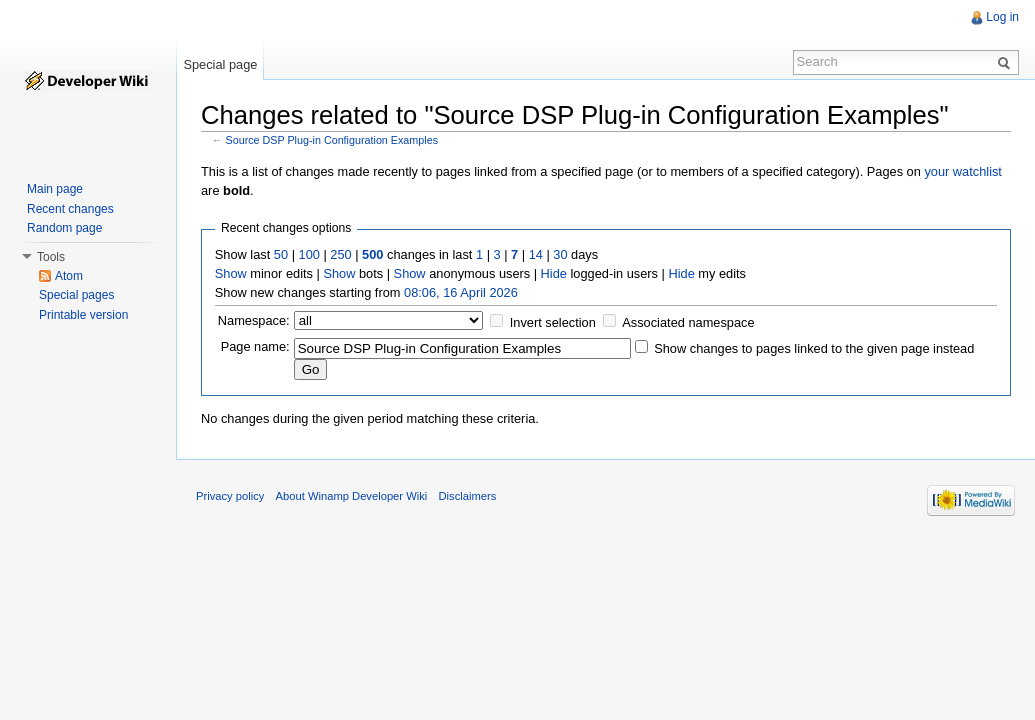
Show (231, 273)
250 (340, 254)
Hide (554, 273)
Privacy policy (230, 496)
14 (536, 254)
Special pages (76, 295)
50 (281, 254)
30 (560, 254)
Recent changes (70, 209)
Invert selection (553, 322)
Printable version (83, 315)
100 (309, 254)
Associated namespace (688, 322)
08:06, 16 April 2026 (461, 292)
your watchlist (963, 171)
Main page (55, 189)
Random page (64, 228)
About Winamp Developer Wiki (352, 496)
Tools (51, 257)
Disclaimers (467, 496)
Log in (1002, 17)
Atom (69, 276)
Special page (220, 64)
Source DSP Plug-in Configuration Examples (332, 140)
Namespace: (254, 320)
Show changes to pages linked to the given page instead (814, 348)
